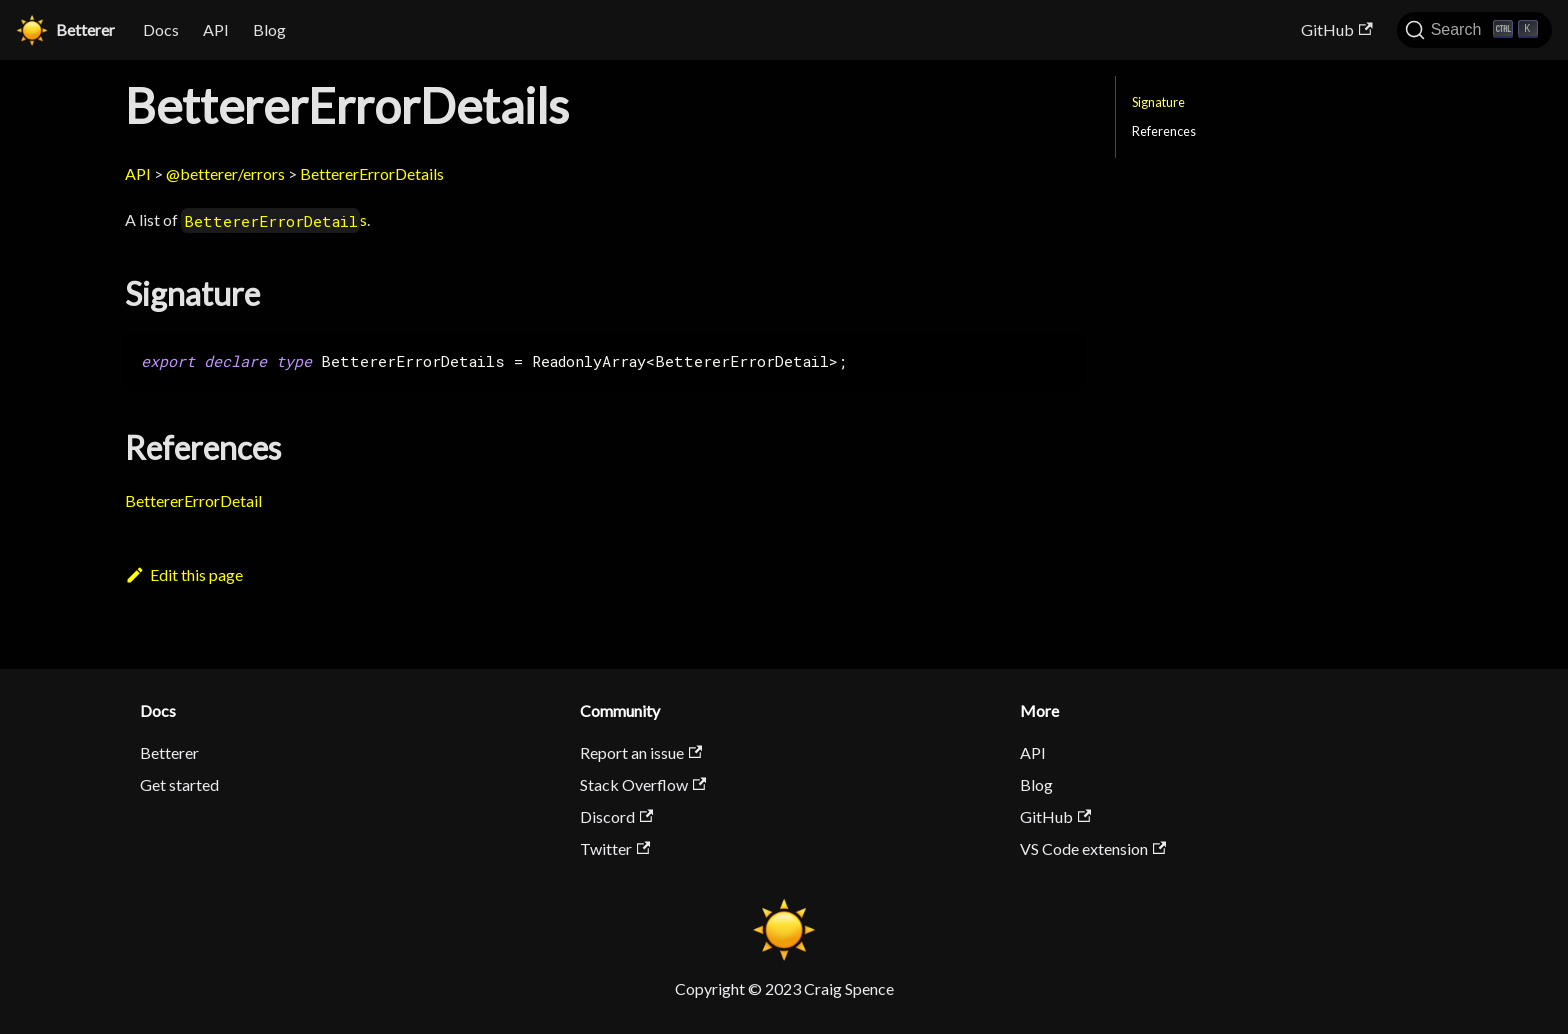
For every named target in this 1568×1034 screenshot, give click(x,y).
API (216, 29)
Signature (1158, 102)
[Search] (1474, 30)
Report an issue (641, 752)
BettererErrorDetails (372, 173)
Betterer (169, 752)
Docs (161, 29)
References (1164, 131)
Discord (616, 816)
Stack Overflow (643, 784)
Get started (179, 784)
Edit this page (184, 574)
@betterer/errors (225, 173)
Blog (269, 29)
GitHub (1336, 29)
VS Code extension (1093, 848)
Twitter (615, 848)
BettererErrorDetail (193, 500)
